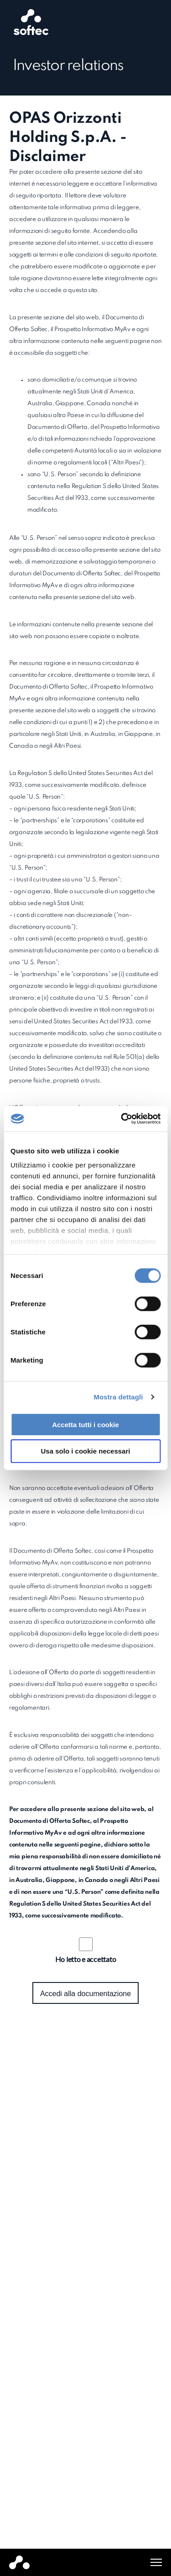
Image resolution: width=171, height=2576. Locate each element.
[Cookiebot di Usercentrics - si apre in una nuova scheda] (122, 1119)
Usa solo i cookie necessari (85, 1451)
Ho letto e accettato (85, 1959)
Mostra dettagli (118, 1397)
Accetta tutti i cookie (85, 1424)
